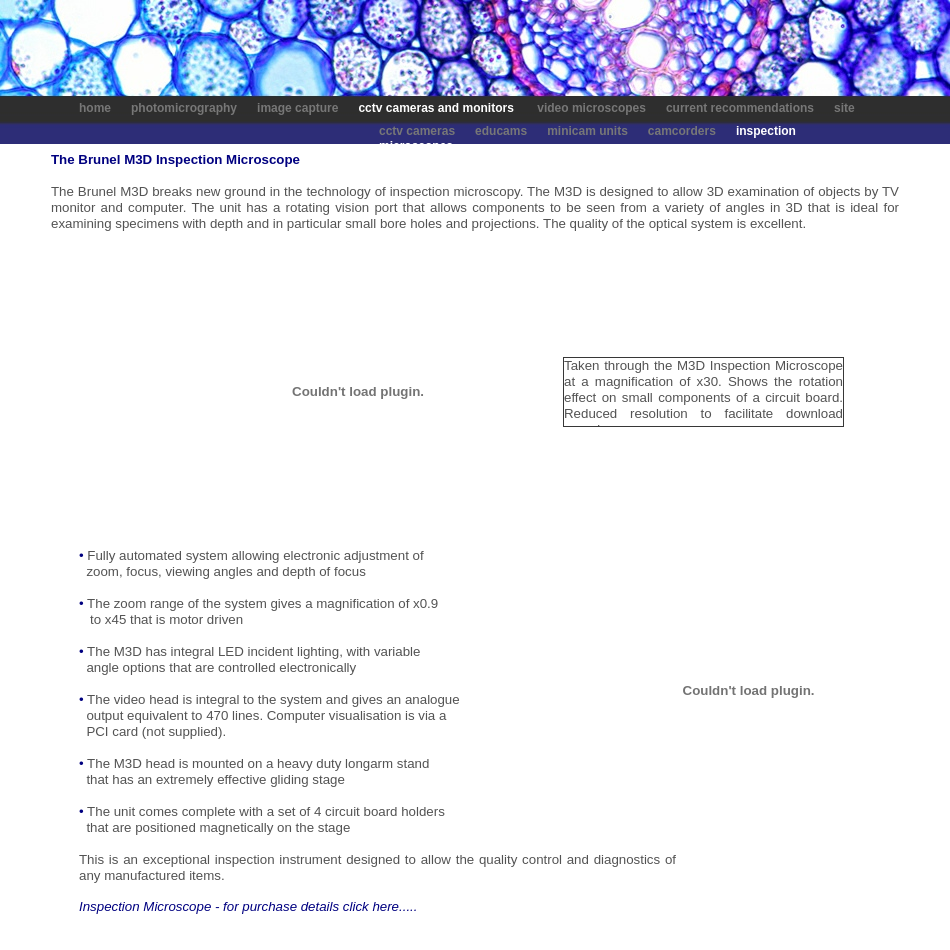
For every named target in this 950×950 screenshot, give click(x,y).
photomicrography (184, 108)
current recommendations (741, 108)
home (95, 108)
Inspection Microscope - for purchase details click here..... (248, 906)
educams (501, 131)
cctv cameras (417, 131)
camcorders (682, 131)
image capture (296, 108)
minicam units (587, 131)
